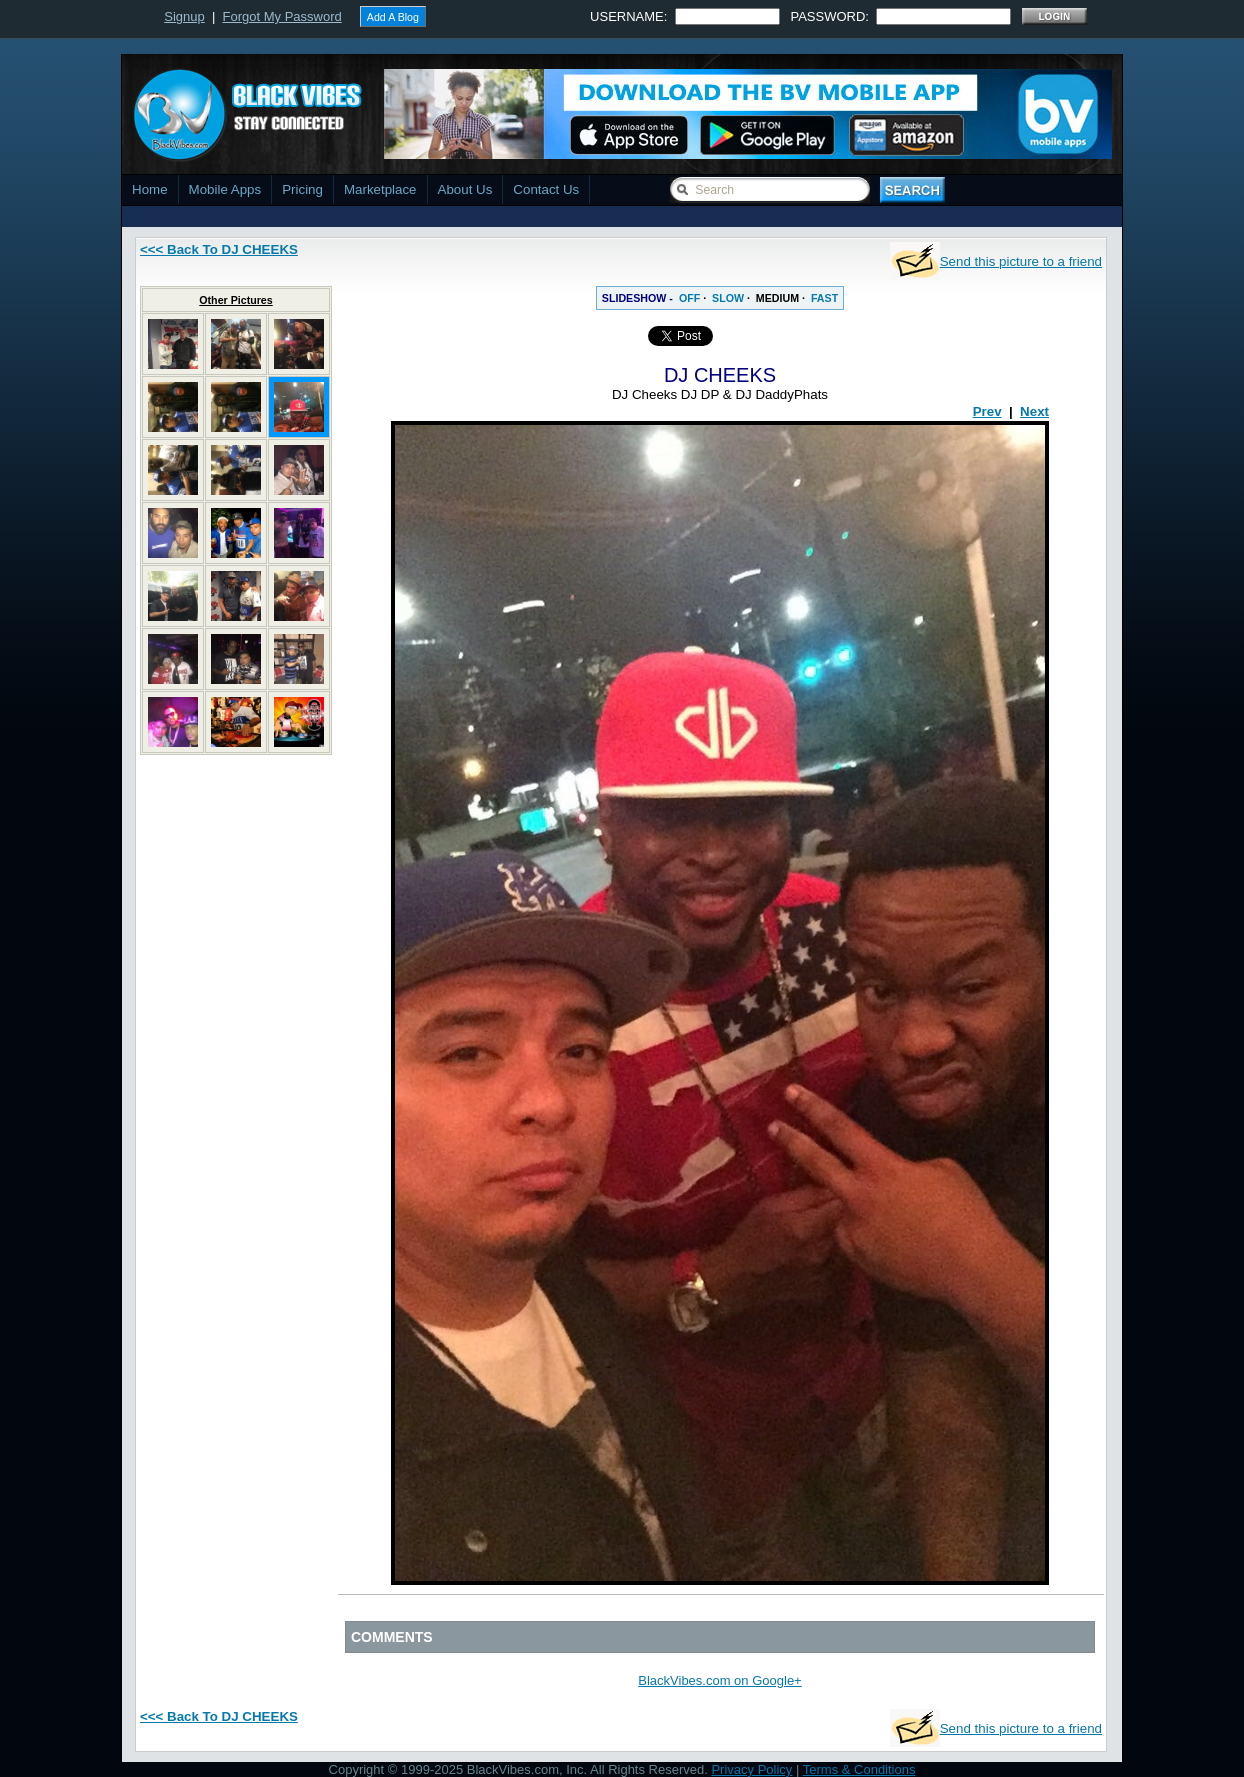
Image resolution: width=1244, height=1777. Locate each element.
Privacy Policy (751, 1769)
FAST (824, 298)
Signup (184, 16)
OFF (689, 298)
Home (150, 189)
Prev (987, 411)
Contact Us (546, 189)
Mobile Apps (225, 189)
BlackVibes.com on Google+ (719, 1680)
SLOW (728, 298)
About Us (465, 189)
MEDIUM (777, 298)
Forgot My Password (282, 16)
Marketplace (380, 189)
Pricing (302, 189)
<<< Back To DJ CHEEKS (219, 249)
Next (1034, 411)
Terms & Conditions (859, 1769)
